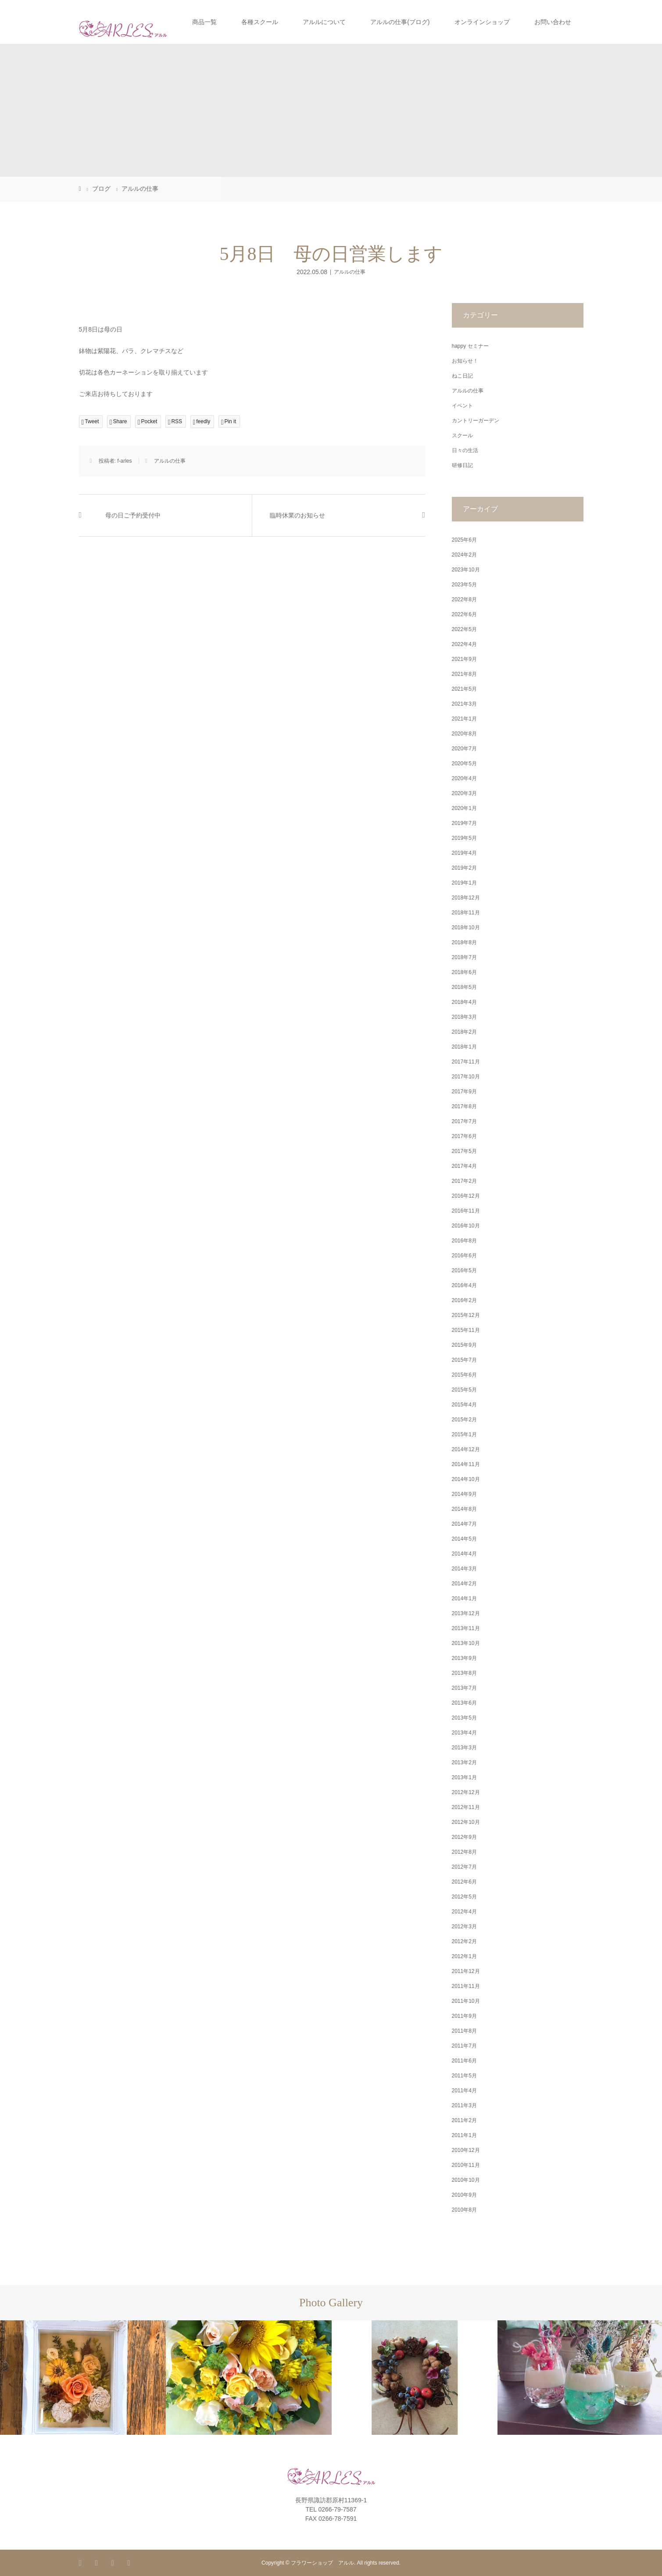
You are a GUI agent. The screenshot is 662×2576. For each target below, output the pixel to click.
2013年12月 (466, 1613)
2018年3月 (464, 1017)
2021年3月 (464, 704)
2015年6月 (464, 1375)
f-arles (124, 461)
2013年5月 (464, 1718)
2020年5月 (464, 763)
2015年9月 (464, 1345)
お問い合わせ (552, 21)
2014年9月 (464, 1494)
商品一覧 (204, 21)
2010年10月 (466, 2180)
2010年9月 (464, 2195)
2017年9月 (464, 1091)
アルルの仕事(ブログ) (399, 21)
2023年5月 (464, 585)
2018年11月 (466, 913)
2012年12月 (466, 1792)
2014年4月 (464, 1554)
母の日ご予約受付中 (133, 515)
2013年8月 (464, 1673)
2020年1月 (464, 808)
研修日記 (462, 465)
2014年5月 (464, 1539)
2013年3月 (464, 1748)
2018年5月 (464, 987)
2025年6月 (464, 540)
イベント (462, 406)
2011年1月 (464, 2135)
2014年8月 (464, 1509)
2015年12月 (466, 1315)
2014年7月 (464, 1524)
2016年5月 (464, 1270)
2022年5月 (464, 629)
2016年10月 (466, 1226)
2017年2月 (464, 1181)
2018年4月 (464, 1002)
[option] (83, 2377)
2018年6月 (464, 972)
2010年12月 (466, 2150)
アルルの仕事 (349, 272)
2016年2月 (464, 1300)
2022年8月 (464, 599)
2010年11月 (466, 2165)
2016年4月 (464, 1285)
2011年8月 (464, 2031)
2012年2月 (464, 1941)
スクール (462, 435)
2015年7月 (464, 1360)
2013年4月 (464, 1733)
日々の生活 (465, 450)
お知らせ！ (465, 361)
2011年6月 (464, 2061)
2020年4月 (464, 778)
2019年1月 (464, 883)
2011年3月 (464, 2105)
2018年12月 (466, 898)
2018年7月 (464, 957)
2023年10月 (466, 570)
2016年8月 (464, 1241)
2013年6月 (464, 1703)
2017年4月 (464, 1166)
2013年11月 (466, 1628)
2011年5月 (464, 2076)
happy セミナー (470, 346)
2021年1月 (464, 719)
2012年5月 (464, 1897)
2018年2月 (464, 1032)
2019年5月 (464, 838)
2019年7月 (464, 823)
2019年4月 (464, 853)
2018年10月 (466, 927)
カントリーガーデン (475, 420)
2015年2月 (464, 1419)
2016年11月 (466, 1211)
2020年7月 (464, 749)
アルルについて (324, 21)
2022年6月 (464, 614)
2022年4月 (464, 644)
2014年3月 (464, 1569)
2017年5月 (464, 1151)
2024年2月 (464, 555)
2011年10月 (466, 2001)
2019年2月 (464, 868)
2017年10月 (466, 1077)
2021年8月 (464, 674)
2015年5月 (464, 1390)
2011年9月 (464, 2016)
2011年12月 (466, 1971)
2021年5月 (464, 689)
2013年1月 (464, 1777)
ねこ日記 (462, 376)
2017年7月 (464, 1121)
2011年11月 (466, 1986)
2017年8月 (464, 1106)
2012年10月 (466, 1822)
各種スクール (259, 21)
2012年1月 (464, 1956)
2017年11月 (466, 1062)
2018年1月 (464, 1047)
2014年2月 (464, 1584)
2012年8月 (464, 1852)
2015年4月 (464, 1405)
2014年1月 (464, 1598)
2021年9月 (464, 659)
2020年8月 (464, 734)
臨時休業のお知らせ (297, 515)
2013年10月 (466, 1643)
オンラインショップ (482, 21)
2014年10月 (466, 1479)
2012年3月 (464, 1926)
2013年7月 (464, 1688)
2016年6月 (464, 1255)
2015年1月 (464, 1434)
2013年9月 (464, 1658)
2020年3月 (464, 793)
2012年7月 (464, 1867)
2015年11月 (466, 1330)
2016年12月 (466, 1196)
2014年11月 (466, 1464)
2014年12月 (466, 1449)
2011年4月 (464, 2090)
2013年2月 (464, 1762)
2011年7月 (464, 2046)
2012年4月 (464, 1912)
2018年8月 (464, 942)
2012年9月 (464, 1837)
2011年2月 (464, 2120)
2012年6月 (464, 1882)
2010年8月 (464, 2210)
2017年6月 (464, 1136)
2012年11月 (466, 1807)
